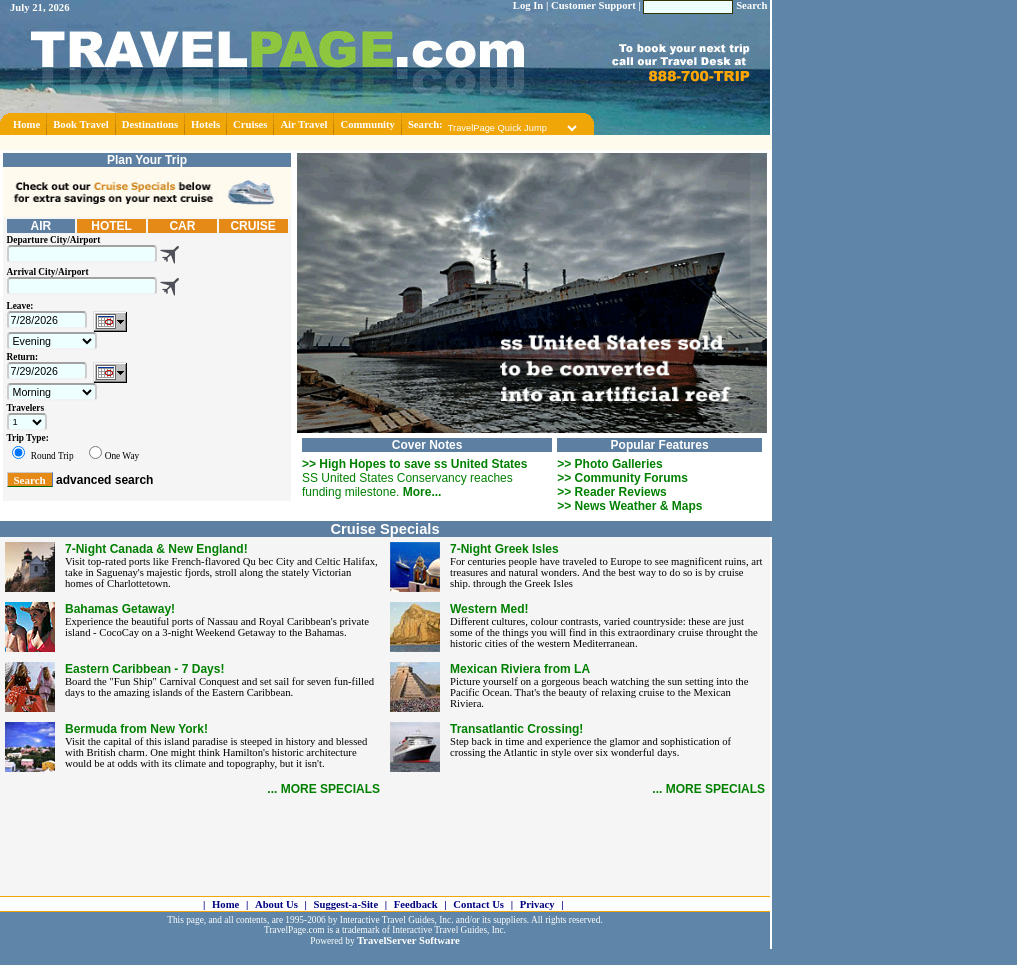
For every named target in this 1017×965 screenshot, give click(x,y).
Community (367, 124)
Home (26, 124)
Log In (528, 5)
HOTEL (111, 226)
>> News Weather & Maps (629, 506)
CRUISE (252, 226)
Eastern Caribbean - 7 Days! (144, 669)
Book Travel (81, 124)
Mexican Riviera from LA (520, 669)
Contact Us (478, 904)
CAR (182, 226)
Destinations (150, 124)
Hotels (205, 124)
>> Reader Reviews (611, 492)
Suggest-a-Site (346, 904)
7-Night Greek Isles (504, 549)
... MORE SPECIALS (323, 789)
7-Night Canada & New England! (156, 549)
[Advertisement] (386, 142)
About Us (276, 904)
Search (751, 5)
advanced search (104, 480)
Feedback (416, 904)
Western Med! (489, 609)
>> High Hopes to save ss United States (414, 464)
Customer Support (593, 5)
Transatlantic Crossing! (516, 729)
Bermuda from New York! (136, 729)
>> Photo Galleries (609, 464)
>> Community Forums (622, 478)
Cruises (250, 124)
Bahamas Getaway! (120, 609)
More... (422, 492)
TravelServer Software (408, 940)
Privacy (537, 904)
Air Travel (303, 124)
